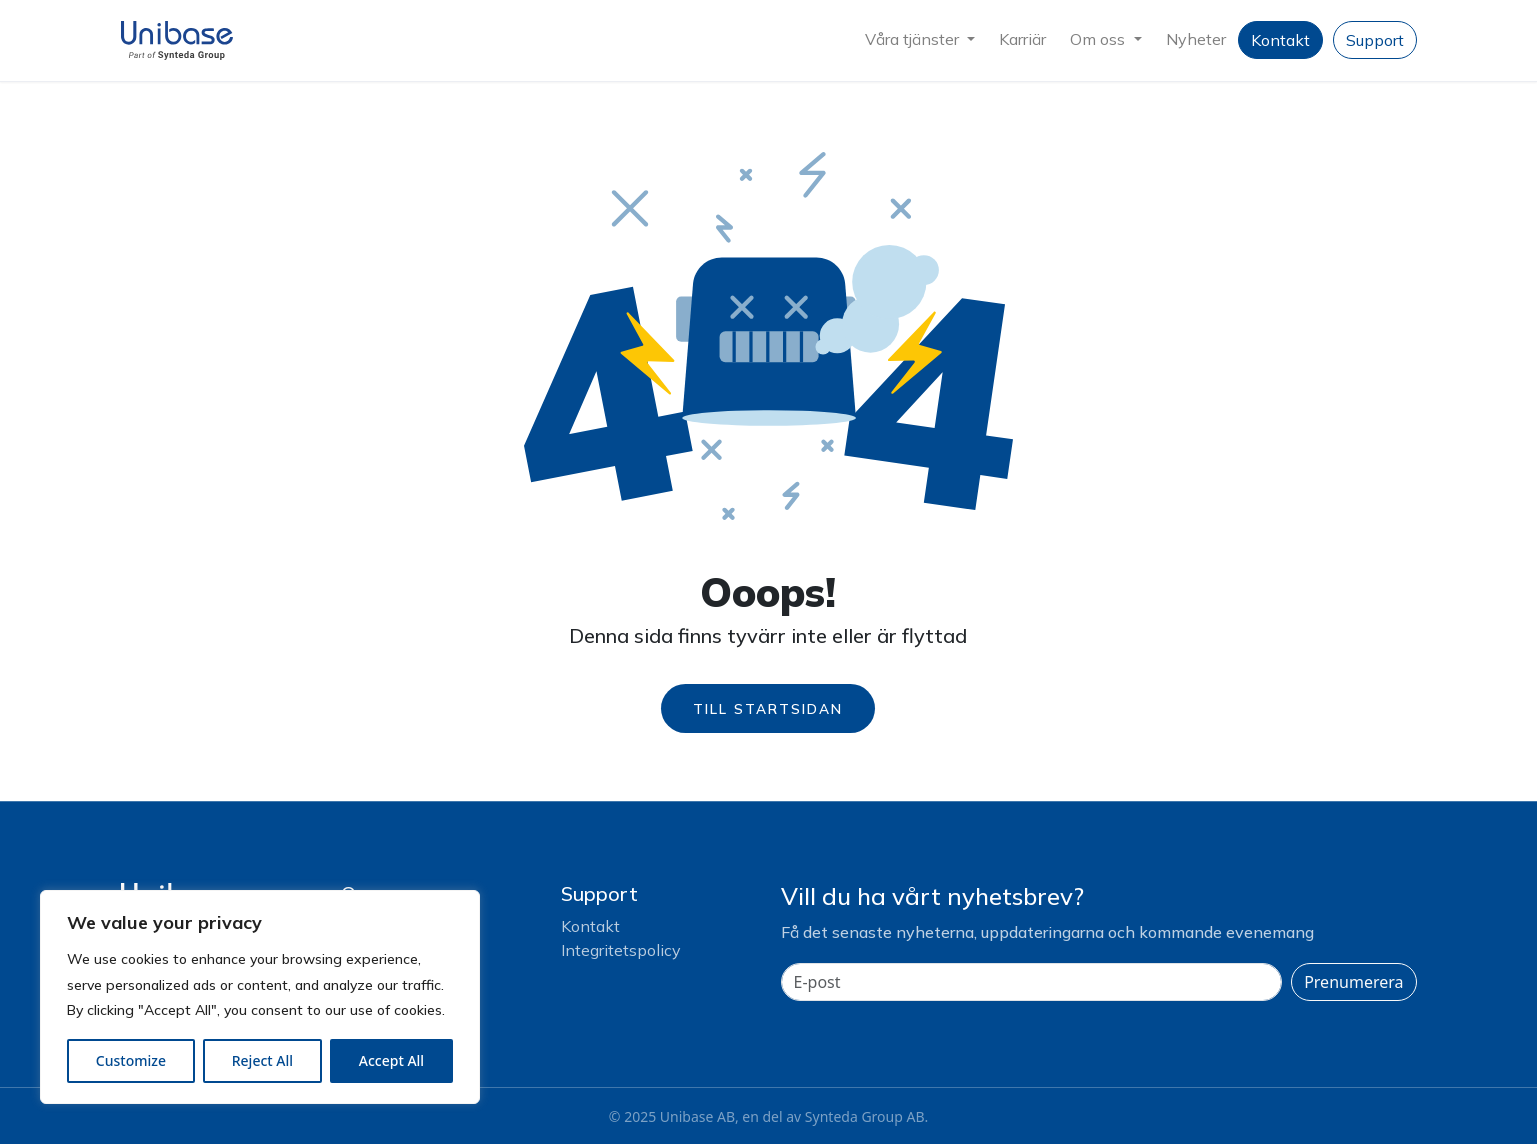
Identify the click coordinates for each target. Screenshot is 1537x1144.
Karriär (1022, 39)
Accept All (391, 1060)
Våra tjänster (914, 39)
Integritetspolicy (621, 950)
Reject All (262, 1060)
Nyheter (1196, 39)
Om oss (1099, 39)
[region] (260, 997)
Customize (131, 1060)
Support (1375, 40)
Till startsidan (768, 708)
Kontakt (1280, 40)
